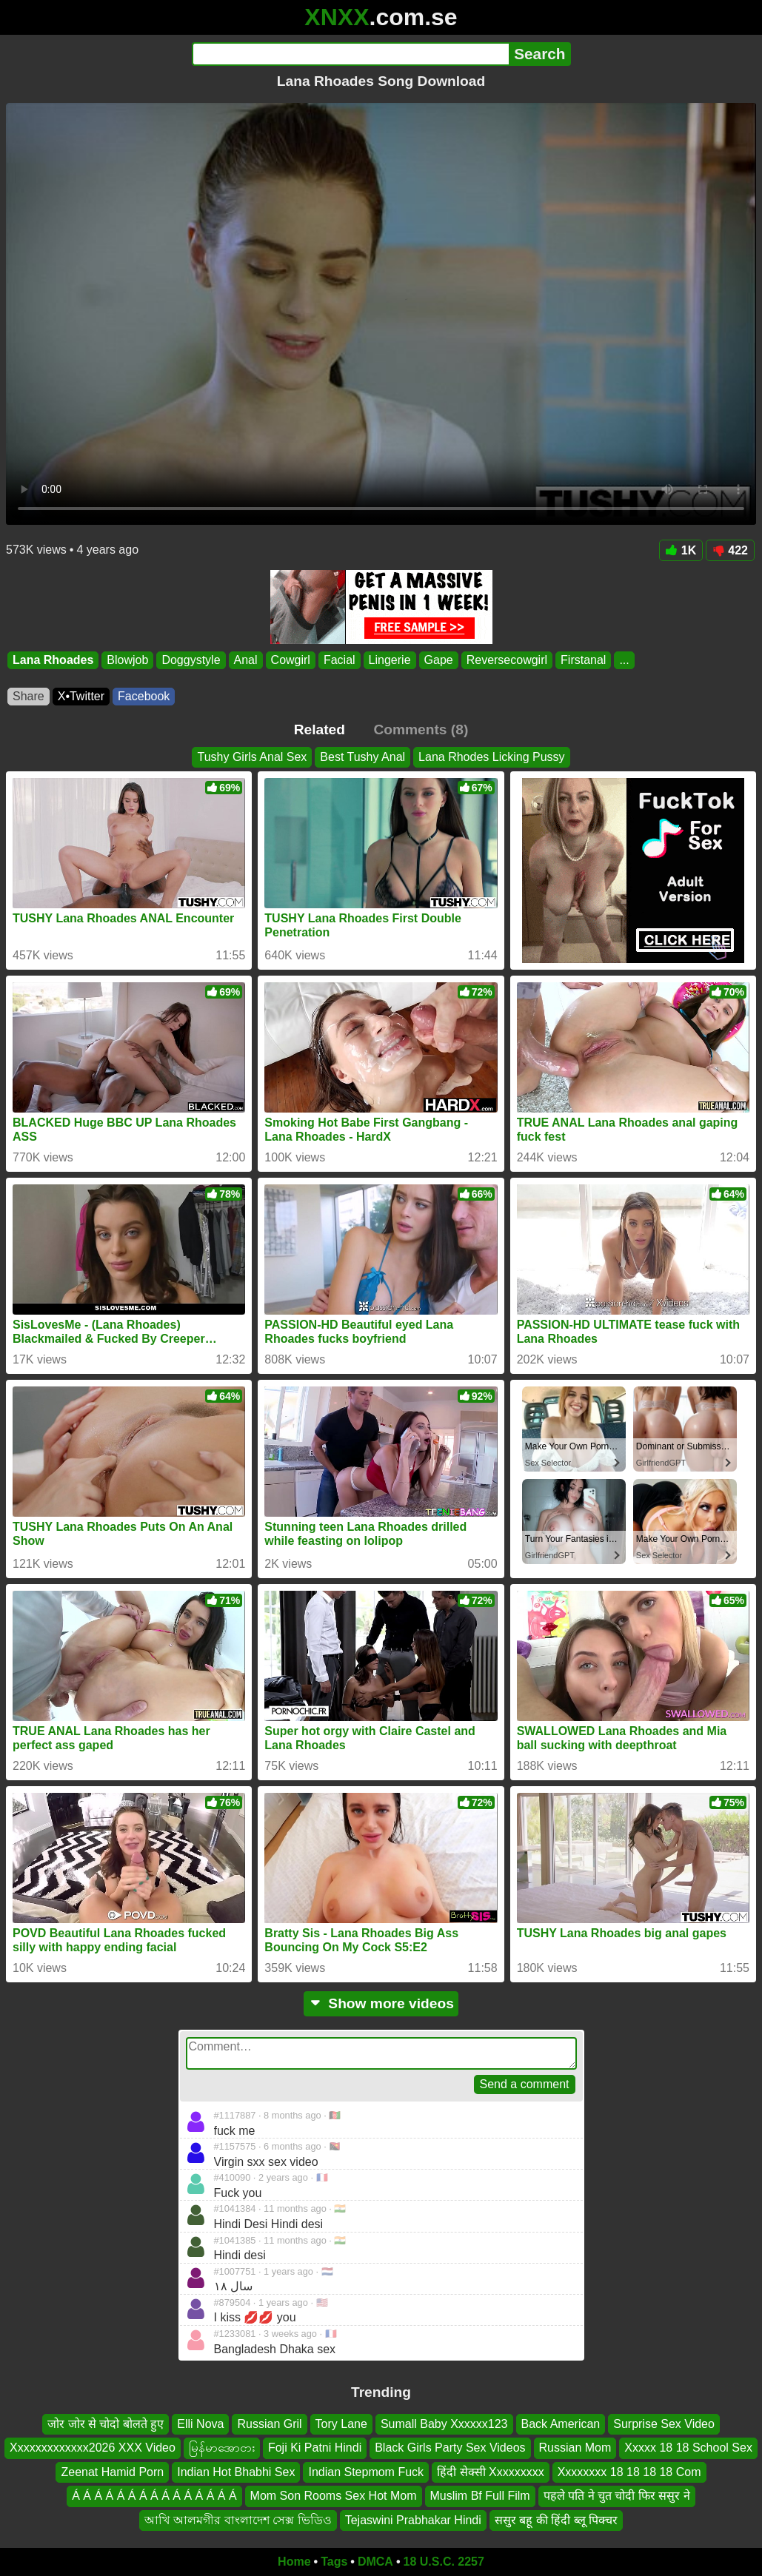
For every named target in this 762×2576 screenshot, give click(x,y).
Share (28, 696)
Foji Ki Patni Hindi (314, 2448)
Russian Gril (269, 2424)
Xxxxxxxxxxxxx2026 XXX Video (93, 2448)
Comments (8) (420, 729)
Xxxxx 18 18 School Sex (688, 2448)
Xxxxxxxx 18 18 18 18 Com (629, 2472)
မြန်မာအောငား (222, 2448)
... (624, 660)
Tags (334, 2561)
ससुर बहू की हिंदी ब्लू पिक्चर (556, 2520)
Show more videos (381, 2003)
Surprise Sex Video (664, 2424)
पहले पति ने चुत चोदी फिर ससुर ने (617, 2495)
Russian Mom (575, 2448)
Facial (339, 660)
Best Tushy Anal (362, 757)
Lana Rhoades (53, 660)
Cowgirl (290, 660)
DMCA (375, 2561)
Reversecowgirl (507, 660)
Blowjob (127, 660)
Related (319, 729)
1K (681, 550)
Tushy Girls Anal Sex (252, 757)
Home (294, 2561)
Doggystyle (190, 660)
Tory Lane (341, 2424)
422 (730, 550)
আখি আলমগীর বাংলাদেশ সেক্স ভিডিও (238, 2520)
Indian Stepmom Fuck (366, 2472)
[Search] (350, 54)
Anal (246, 660)
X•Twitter (81, 696)
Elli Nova (200, 2424)
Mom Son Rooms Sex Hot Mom (333, 2495)
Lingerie (390, 660)
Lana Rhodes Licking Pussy (491, 757)
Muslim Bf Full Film (480, 2495)
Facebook (144, 696)
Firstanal (583, 660)
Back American (561, 2424)
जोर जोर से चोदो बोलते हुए (105, 2424)
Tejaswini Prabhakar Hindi (413, 2520)
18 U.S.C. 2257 (444, 2561)
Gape (438, 660)
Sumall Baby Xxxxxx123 (444, 2424)
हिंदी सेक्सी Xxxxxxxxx (490, 2472)
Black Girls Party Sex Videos (450, 2448)
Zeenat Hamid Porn (112, 2472)
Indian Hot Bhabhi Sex (236, 2472)
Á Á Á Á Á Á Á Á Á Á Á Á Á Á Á (154, 2495)
